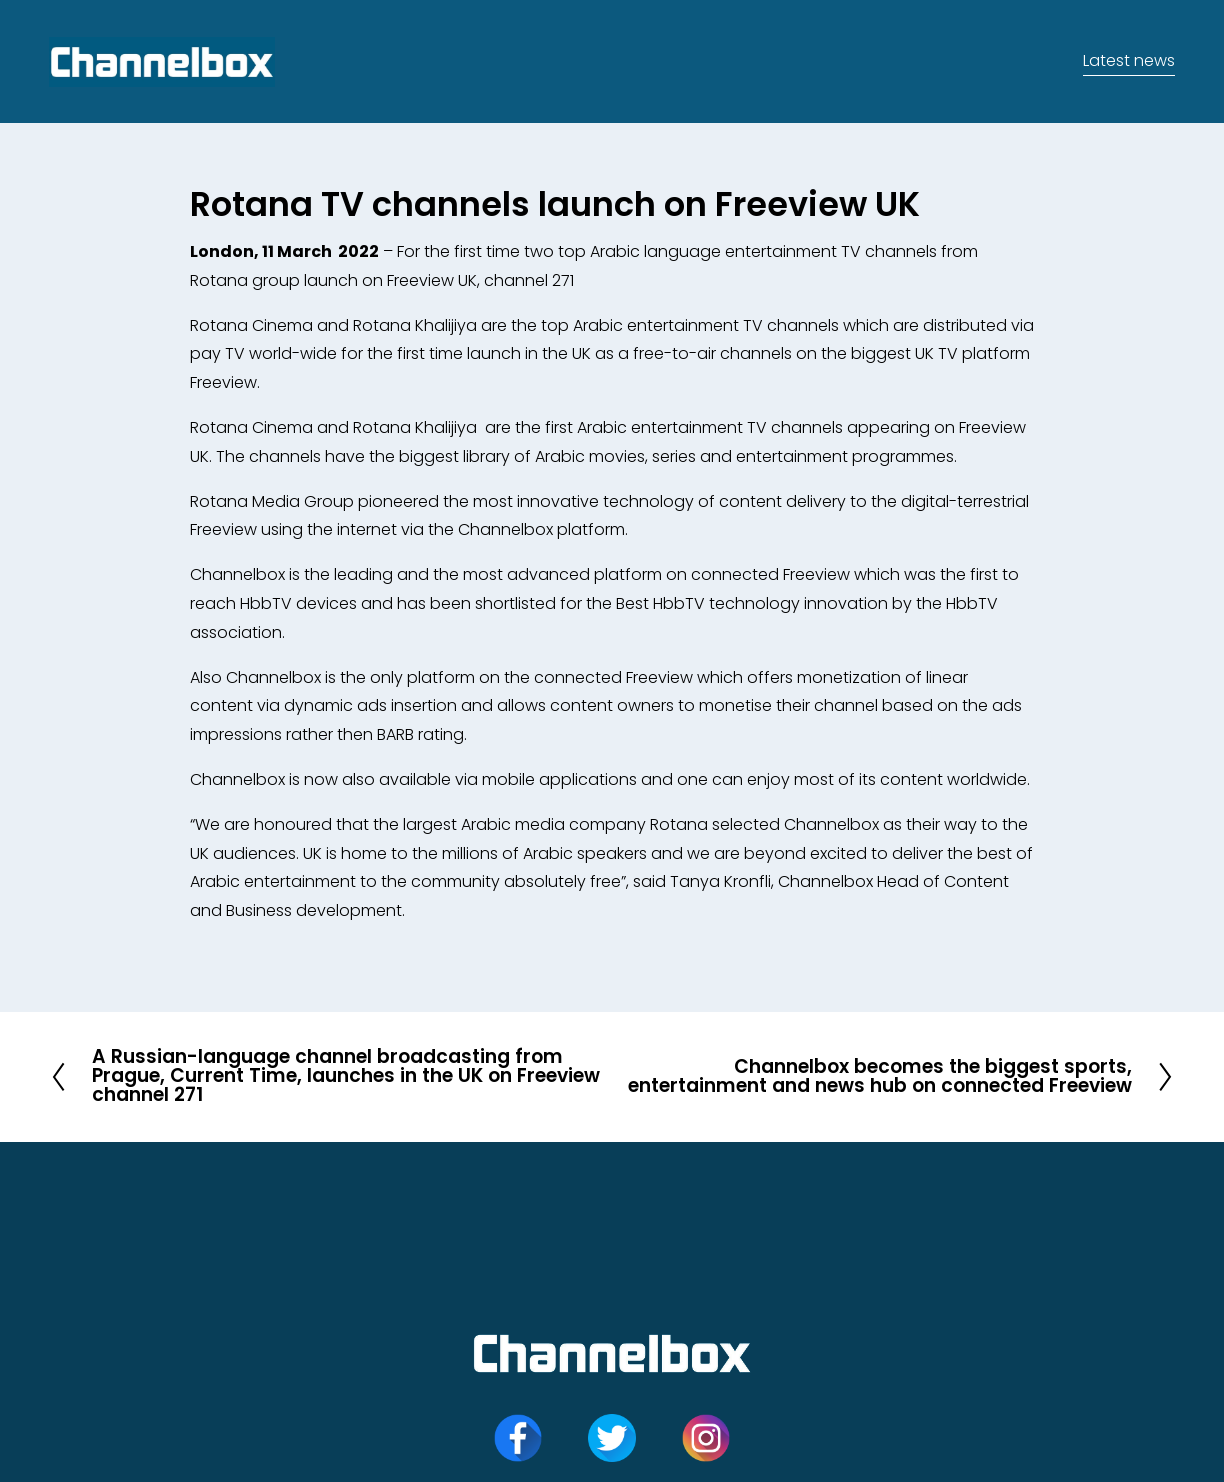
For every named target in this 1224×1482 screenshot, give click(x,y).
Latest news (1129, 60)
